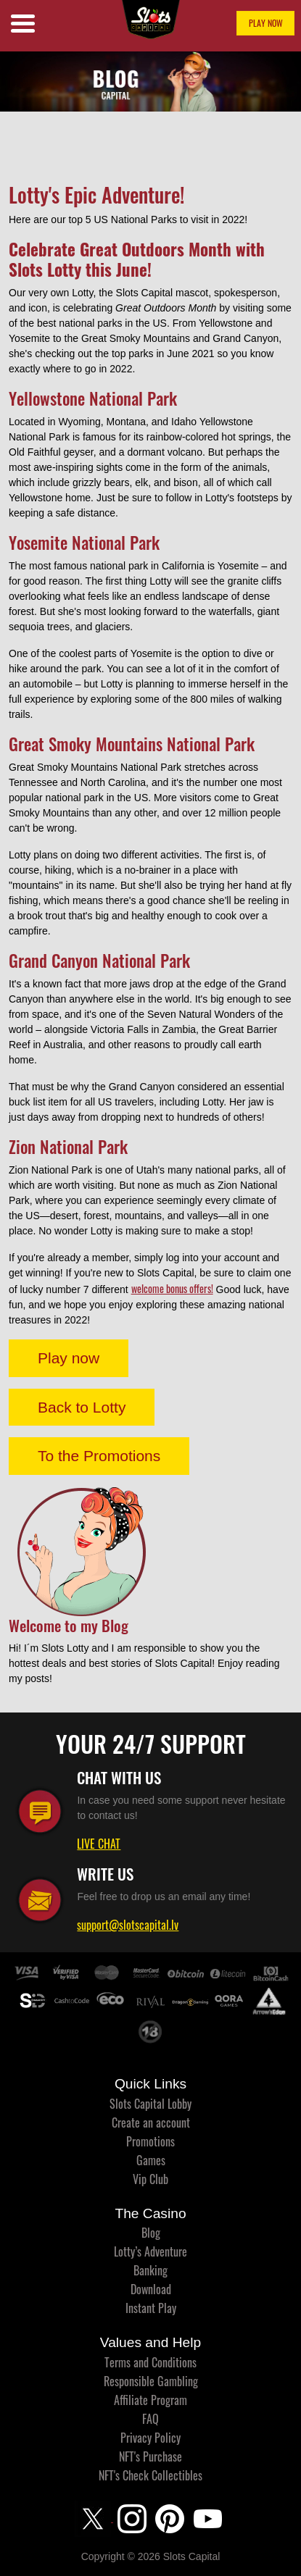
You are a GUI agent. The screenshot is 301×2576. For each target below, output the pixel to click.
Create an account (151, 2122)
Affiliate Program (150, 2400)
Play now (68, 1358)
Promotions (150, 2141)
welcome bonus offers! (172, 1288)
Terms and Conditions (150, 2362)
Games (150, 2160)
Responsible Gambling (151, 2381)
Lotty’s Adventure (150, 2251)
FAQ (150, 2418)
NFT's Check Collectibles (150, 2475)
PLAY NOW (266, 23)
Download (151, 2289)
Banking (150, 2270)
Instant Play (150, 2308)
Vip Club (150, 2179)
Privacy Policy (150, 2437)
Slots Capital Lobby (150, 2103)
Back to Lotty (81, 1407)
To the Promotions (99, 1455)
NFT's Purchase (150, 2456)
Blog (150, 2232)
